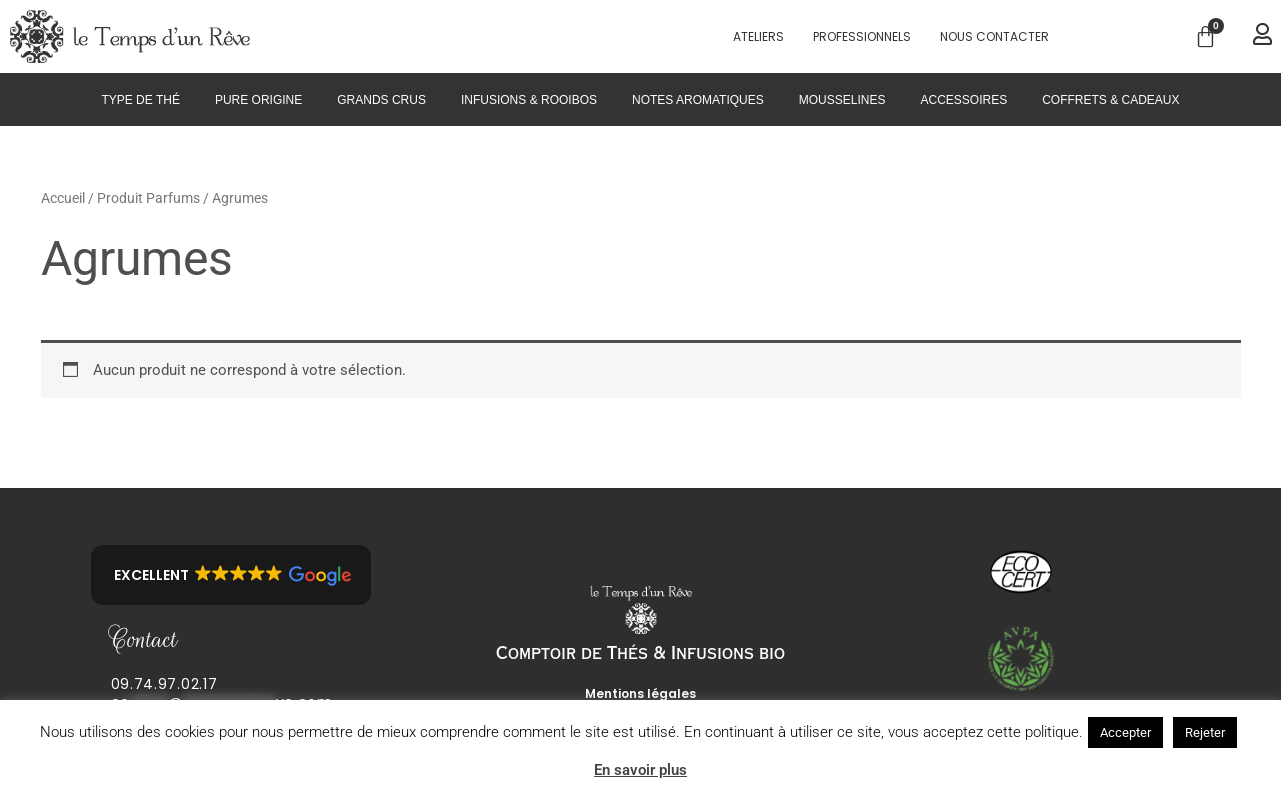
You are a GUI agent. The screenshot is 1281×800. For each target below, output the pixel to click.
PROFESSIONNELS (862, 36)
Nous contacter (994, 36)
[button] (231, 575)
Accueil (63, 198)
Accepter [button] (1125, 732)
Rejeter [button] (1205, 732)
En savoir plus (640, 770)
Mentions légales (640, 693)
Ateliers (758, 36)
